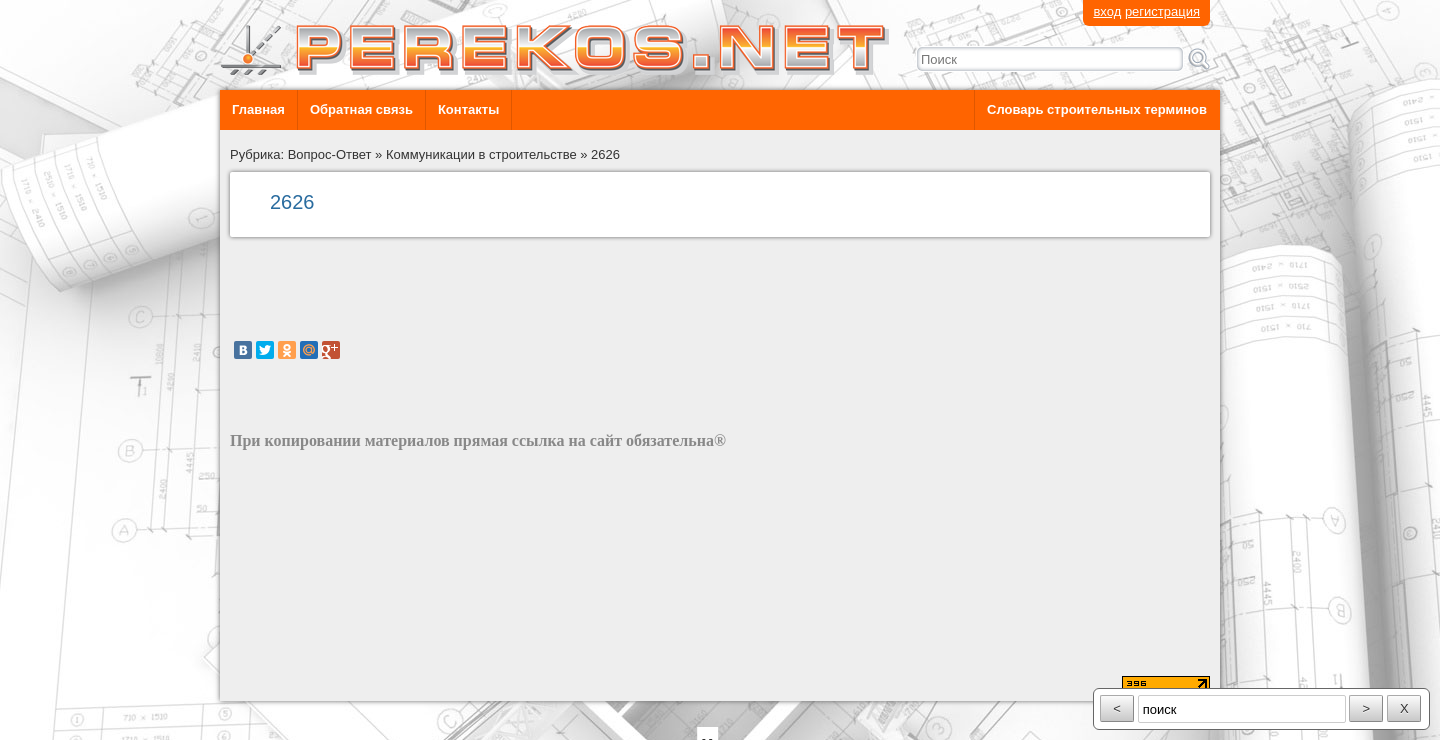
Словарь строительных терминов (1097, 109)
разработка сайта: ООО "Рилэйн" (330, 683)
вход (1107, 11)
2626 (605, 154)
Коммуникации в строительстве (481, 154)
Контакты (468, 109)
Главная (258, 109)
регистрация (1162, 11)
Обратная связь (361, 109)
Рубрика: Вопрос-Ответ (301, 154)
